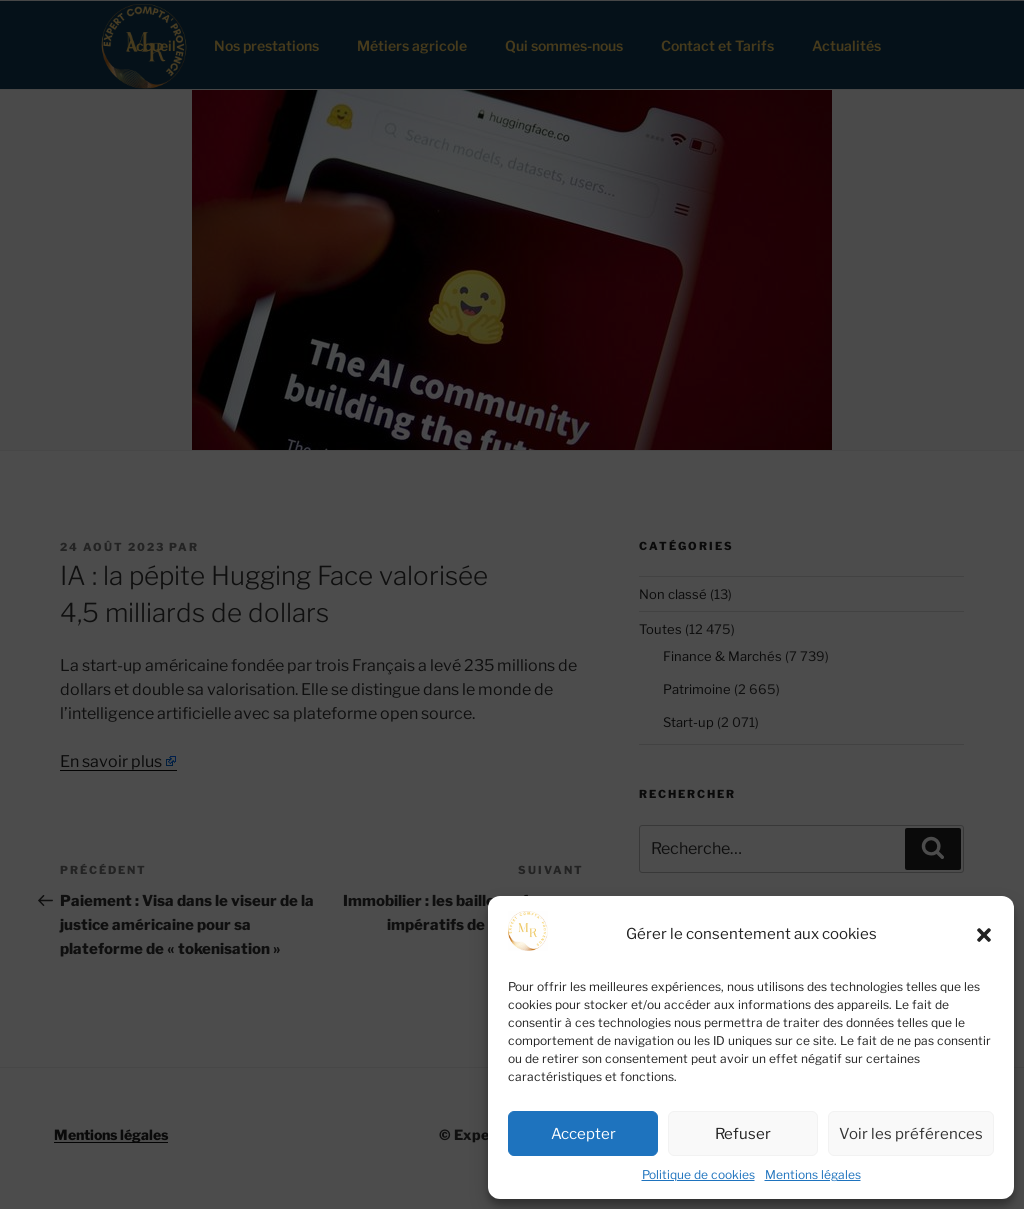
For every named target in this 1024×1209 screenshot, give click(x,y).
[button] (984, 935)
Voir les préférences (911, 1134)
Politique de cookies (698, 1174)
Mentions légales (813, 1174)
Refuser (743, 1134)
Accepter (583, 1134)
